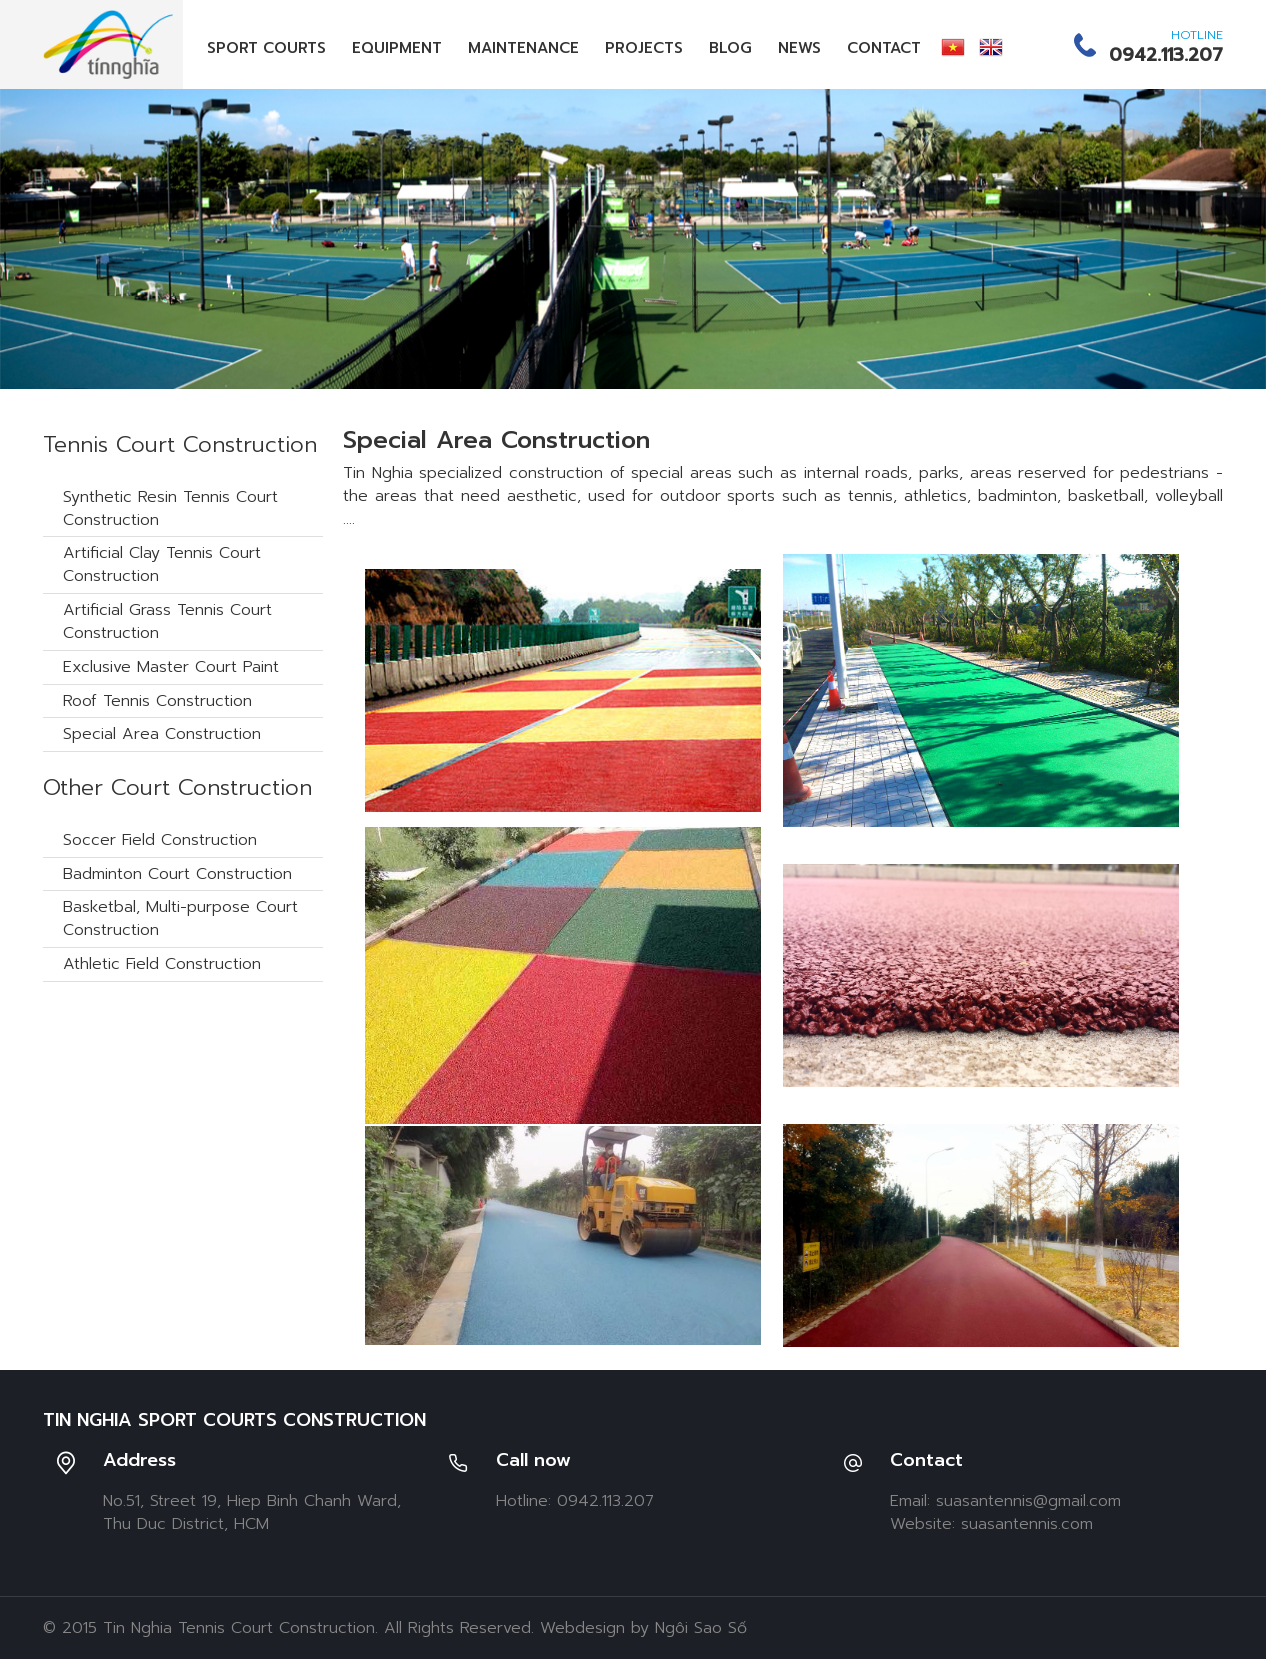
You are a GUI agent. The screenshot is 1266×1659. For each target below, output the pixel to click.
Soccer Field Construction (160, 840)
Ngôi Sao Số (701, 1628)
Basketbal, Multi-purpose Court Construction (180, 918)
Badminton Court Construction (177, 874)
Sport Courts (266, 48)
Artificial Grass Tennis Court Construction (167, 621)
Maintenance (523, 48)
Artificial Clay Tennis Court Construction (162, 564)
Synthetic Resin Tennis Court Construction (170, 508)
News (799, 48)
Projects (644, 48)
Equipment (397, 48)
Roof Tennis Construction (157, 701)
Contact (884, 48)
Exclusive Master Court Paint (171, 667)
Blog (730, 48)
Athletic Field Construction (162, 964)
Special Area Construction (162, 734)
